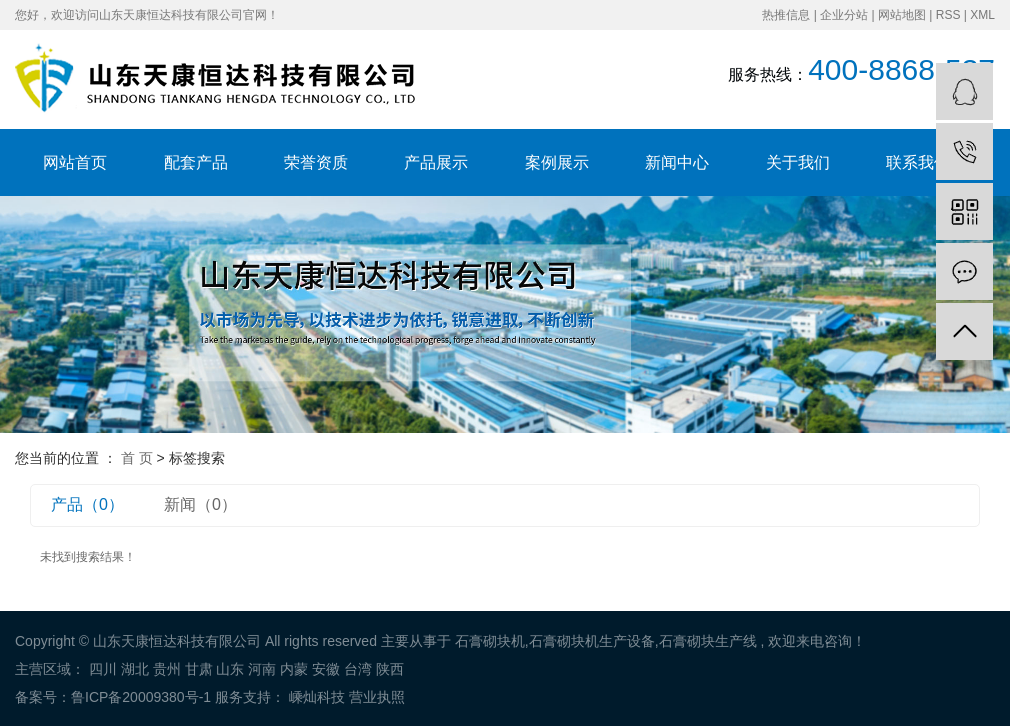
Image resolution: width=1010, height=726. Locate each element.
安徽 (326, 669)
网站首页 (75, 162)
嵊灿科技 (315, 697)
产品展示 (436, 162)
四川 (103, 669)
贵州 (167, 669)
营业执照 (377, 697)
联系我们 (918, 162)
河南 (262, 669)
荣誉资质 (316, 162)
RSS (948, 15)
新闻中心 (677, 162)
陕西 (390, 669)
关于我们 (798, 162)
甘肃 (199, 669)
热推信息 (786, 15)
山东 (230, 669)
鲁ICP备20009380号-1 (141, 697)
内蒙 (294, 669)
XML (982, 15)
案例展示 (557, 162)
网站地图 (902, 15)
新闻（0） (200, 504)
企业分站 (844, 15)
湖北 (135, 669)
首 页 (137, 458)
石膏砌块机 (490, 641)
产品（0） (87, 504)
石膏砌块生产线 (708, 641)
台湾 (358, 669)
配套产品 (196, 162)
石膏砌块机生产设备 (592, 641)
